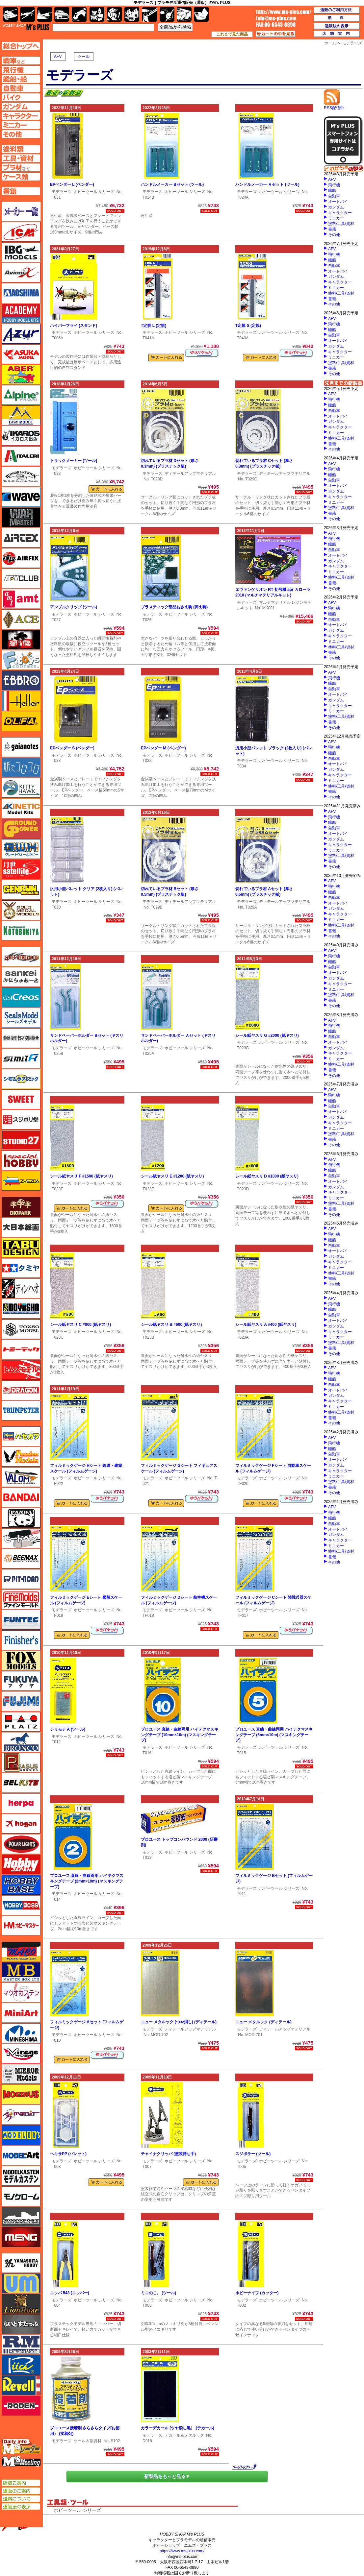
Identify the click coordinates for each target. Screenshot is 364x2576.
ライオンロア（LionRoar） (21, 2304)
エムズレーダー (21, 2446)
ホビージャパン (21, 1864)
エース (21, 619)
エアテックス (21, 537)
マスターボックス (21, 1972)
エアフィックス (21, 558)
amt (21, 599)
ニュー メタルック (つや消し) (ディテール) (179, 2022)
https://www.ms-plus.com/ (182, 2551)
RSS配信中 (334, 106)
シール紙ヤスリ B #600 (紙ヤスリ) (171, 1324)
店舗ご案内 (21, 2483)
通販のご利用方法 (337, 10)
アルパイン (21, 395)
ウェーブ (21, 497)
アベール (21, 374)
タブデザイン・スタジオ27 (21, 1247)
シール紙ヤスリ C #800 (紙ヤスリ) (80, 1324)
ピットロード (21, 1579)
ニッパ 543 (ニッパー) (69, 2293)
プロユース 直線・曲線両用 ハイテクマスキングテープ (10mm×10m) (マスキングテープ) (179, 1735)
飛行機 (334, 185)
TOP (26, 27)
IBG (21, 252)
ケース (184, 14)
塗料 (131, 14)
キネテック (21, 808)
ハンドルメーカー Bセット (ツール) (172, 184)
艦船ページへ (21, 79)
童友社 (21, 1309)
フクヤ (21, 1681)
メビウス (21, 2094)
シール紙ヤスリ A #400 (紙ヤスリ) (265, 1324)
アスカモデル (21, 354)
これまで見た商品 (232, 34)
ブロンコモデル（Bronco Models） (21, 1742)
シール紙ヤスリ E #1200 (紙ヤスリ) (172, 1176)
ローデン (21, 2406)
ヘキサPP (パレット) (68, 2153)
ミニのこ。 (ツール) (158, 2293)
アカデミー (21, 313)
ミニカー (336, 218)
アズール (21, 334)
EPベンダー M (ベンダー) (163, 748)
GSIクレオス (21, 997)
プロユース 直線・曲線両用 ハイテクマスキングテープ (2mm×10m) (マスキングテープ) (86, 1881)
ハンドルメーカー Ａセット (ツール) (267, 184)
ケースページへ (21, 176)
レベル (21, 2385)
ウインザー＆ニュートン (21, 476)
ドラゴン (21, 1390)
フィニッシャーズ (21, 1640)
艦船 (332, 190)
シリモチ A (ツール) (67, 1729)
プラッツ (21, 1722)
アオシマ (21, 293)
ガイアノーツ (21, 747)
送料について (21, 2498)
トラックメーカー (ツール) (73, 460)
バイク (79, 14)
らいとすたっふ (21, 2324)
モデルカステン (21, 2176)
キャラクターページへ (21, 115)
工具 (149, 14)
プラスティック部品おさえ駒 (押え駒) (174, 607)
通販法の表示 (21, 2506)
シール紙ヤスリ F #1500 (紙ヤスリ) (81, 1176)
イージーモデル (21, 415)
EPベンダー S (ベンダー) (72, 748)
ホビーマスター (21, 1925)
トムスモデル (21, 1370)
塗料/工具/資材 (341, 223)
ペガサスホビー (21, 1762)
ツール (84, 56)
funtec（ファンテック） (21, 1620)
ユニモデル (21, 2263)
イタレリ (21, 456)
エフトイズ (21, 660)
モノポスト (21, 2216)
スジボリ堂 (21, 1120)
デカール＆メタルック (184, 2435)
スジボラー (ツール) (253, 2153)
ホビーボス (21, 1905)
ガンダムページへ (21, 106)
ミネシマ (21, 2033)
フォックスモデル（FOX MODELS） (21, 1660)
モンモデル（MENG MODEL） (21, 2237)
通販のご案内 (21, 2490)
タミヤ (21, 1268)
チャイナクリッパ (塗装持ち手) (168, 2153)
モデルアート (21, 2155)
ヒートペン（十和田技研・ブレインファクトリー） (21, 1538)
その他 (334, 234)
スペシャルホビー (21, 1160)
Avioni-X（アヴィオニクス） (21, 272)
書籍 (332, 229)
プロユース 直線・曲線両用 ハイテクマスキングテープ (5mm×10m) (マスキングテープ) (274, 1735)
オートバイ (338, 201)
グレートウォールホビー (21, 849)
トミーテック (21, 1349)
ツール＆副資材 (87, 2441)
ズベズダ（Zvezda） (21, 1181)
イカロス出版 (21, 436)
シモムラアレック (21, 1079)
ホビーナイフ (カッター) (256, 2293)
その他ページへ (21, 134)
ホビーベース (21, 1885)
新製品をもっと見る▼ (167, 2476)
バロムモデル (21, 1477)
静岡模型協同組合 (21, 1038)
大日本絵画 (21, 1227)
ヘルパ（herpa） (21, 1803)
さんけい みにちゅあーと (21, 977)
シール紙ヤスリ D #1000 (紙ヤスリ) (267, 1176)
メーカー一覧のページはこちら (21, 211)
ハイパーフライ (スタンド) (73, 325)
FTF (21, 639)
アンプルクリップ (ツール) (73, 607)
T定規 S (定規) (248, 325)
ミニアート (21, 2013)
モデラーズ (61, 191)
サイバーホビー (21, 956)
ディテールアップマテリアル (190, 473)
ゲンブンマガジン (21, 890)
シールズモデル (21, 1018)
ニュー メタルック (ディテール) (263, 2022)
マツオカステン (21, 1992)
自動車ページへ (21, 88)
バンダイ (21, 1497)
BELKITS (21, 1783)
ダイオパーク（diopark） (21, 1207)
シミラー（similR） (21, 1058)
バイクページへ (21, 97)
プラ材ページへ (21, 167)
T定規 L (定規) (153, 325)
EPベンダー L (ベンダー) (72, 184)
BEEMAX (21, 1558)
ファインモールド (21, 1599)
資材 (167, 14)
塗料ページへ (21, 149)
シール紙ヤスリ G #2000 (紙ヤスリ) (267, 1035)
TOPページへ (21, 46)
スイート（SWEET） (21, 1099)
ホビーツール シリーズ (94, 191)
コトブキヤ (21, 930)
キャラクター (340, 212)
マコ (21, 1951)
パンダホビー (21, 1518)
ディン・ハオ (21, 1288)
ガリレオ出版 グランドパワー (21, 828)
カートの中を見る (275, 34)
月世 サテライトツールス (21, 869)
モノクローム (21, 2196)
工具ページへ (21, 158)
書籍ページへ (21, 191)
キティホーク (21, 788)
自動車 (334, 196)
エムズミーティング (21, 2461)
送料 (337, 18)
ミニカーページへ (21, 125)
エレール (21, 701)
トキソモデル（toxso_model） (21, 1329)
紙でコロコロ (21, 767)
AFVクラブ (21, 578)
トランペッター (21, 1411)
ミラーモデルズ (21, 2074)
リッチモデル (21, 2365)
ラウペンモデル (21, 2344)
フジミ (21, 1701)
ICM (21, 232)
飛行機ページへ (21, 69)
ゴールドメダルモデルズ (21, 910)
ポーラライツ (21, 1844)
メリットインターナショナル (21, 2115)
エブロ (21, 680)
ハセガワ (21, 1436)
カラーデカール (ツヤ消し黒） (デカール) (177, 2428)
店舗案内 (337, 34)
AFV (58, 56)
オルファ (21, 721)
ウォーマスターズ (21, 517)
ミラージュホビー (21, 2053)
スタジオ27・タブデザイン (21, 1140)
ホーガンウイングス (21, 1824)
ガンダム (336, 207)
